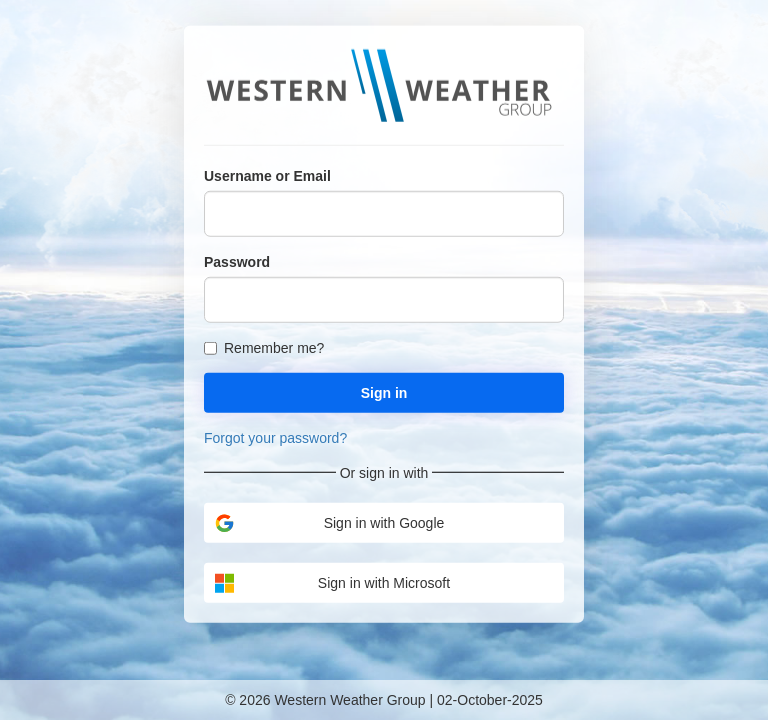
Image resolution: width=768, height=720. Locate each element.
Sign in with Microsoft (332, 582)
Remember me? (264, 347)
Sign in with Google (329, 522)
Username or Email (267, 175)
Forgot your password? (275, 437)
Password (237, 261)
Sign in (384, 392)
